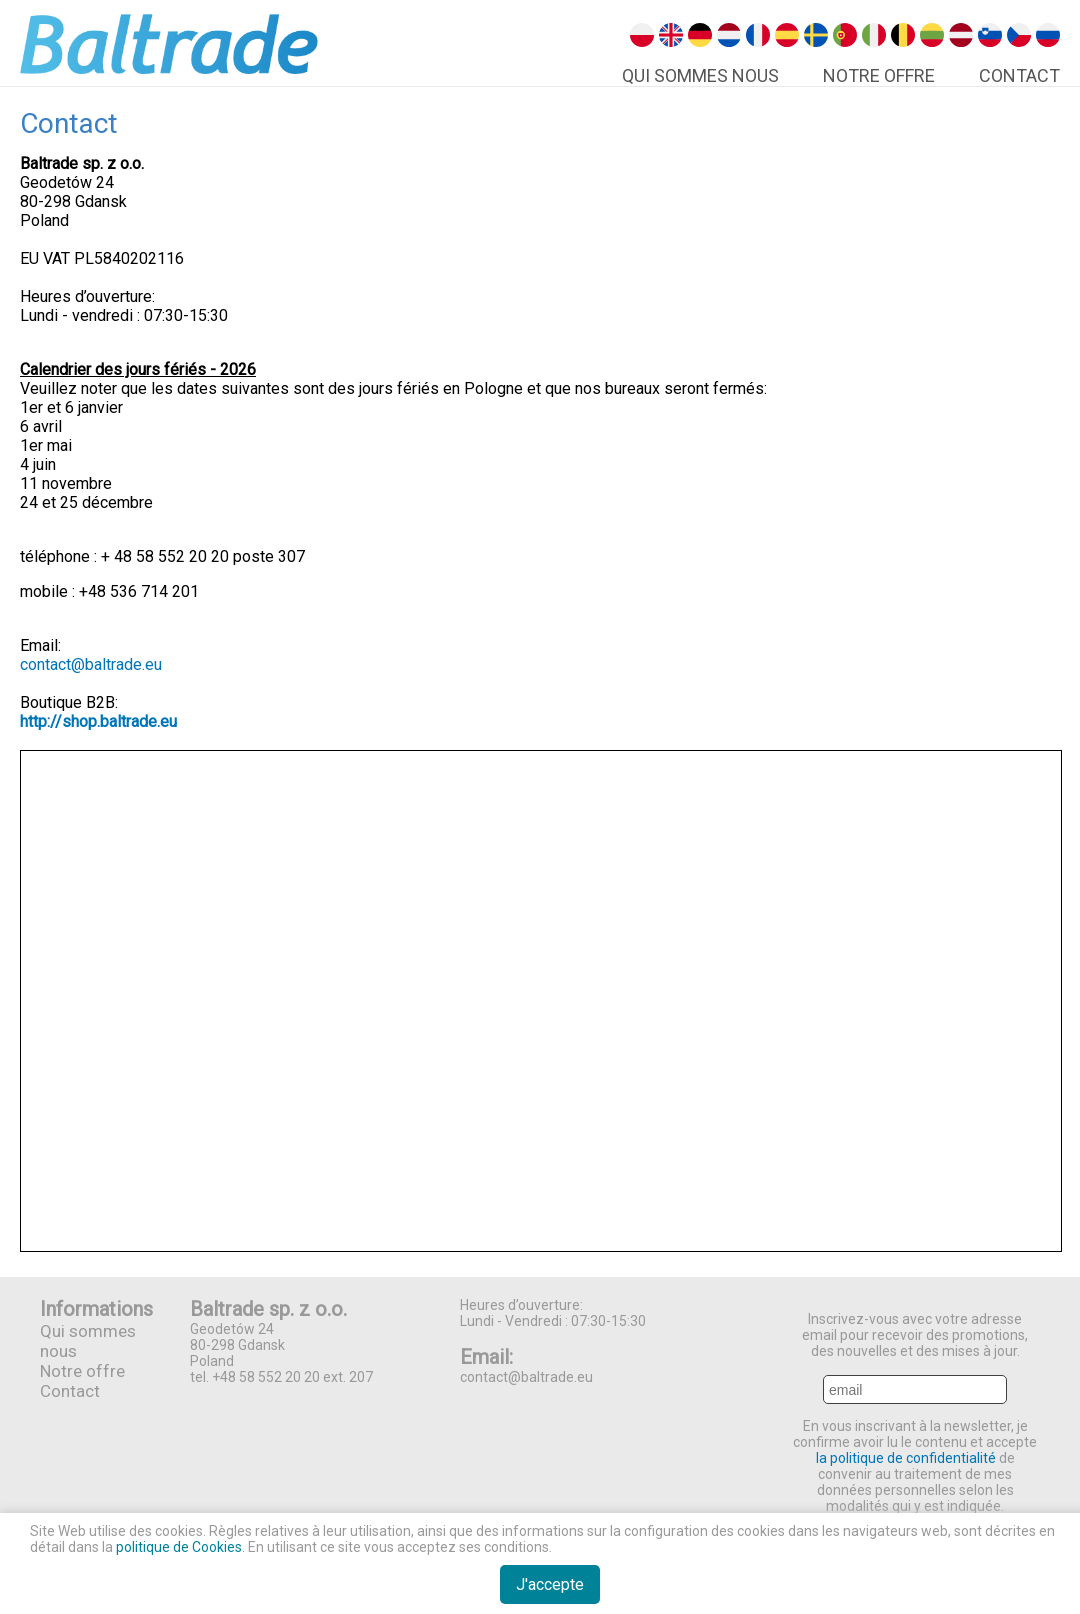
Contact (1019, 75)
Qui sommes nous (88, 1341)
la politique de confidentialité (906, 1458)
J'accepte (550, 1584)
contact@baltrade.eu (91, 664)
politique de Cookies (179, 1547)
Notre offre (879, 75)
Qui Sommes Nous (700, 75)
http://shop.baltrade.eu (98, 721)
